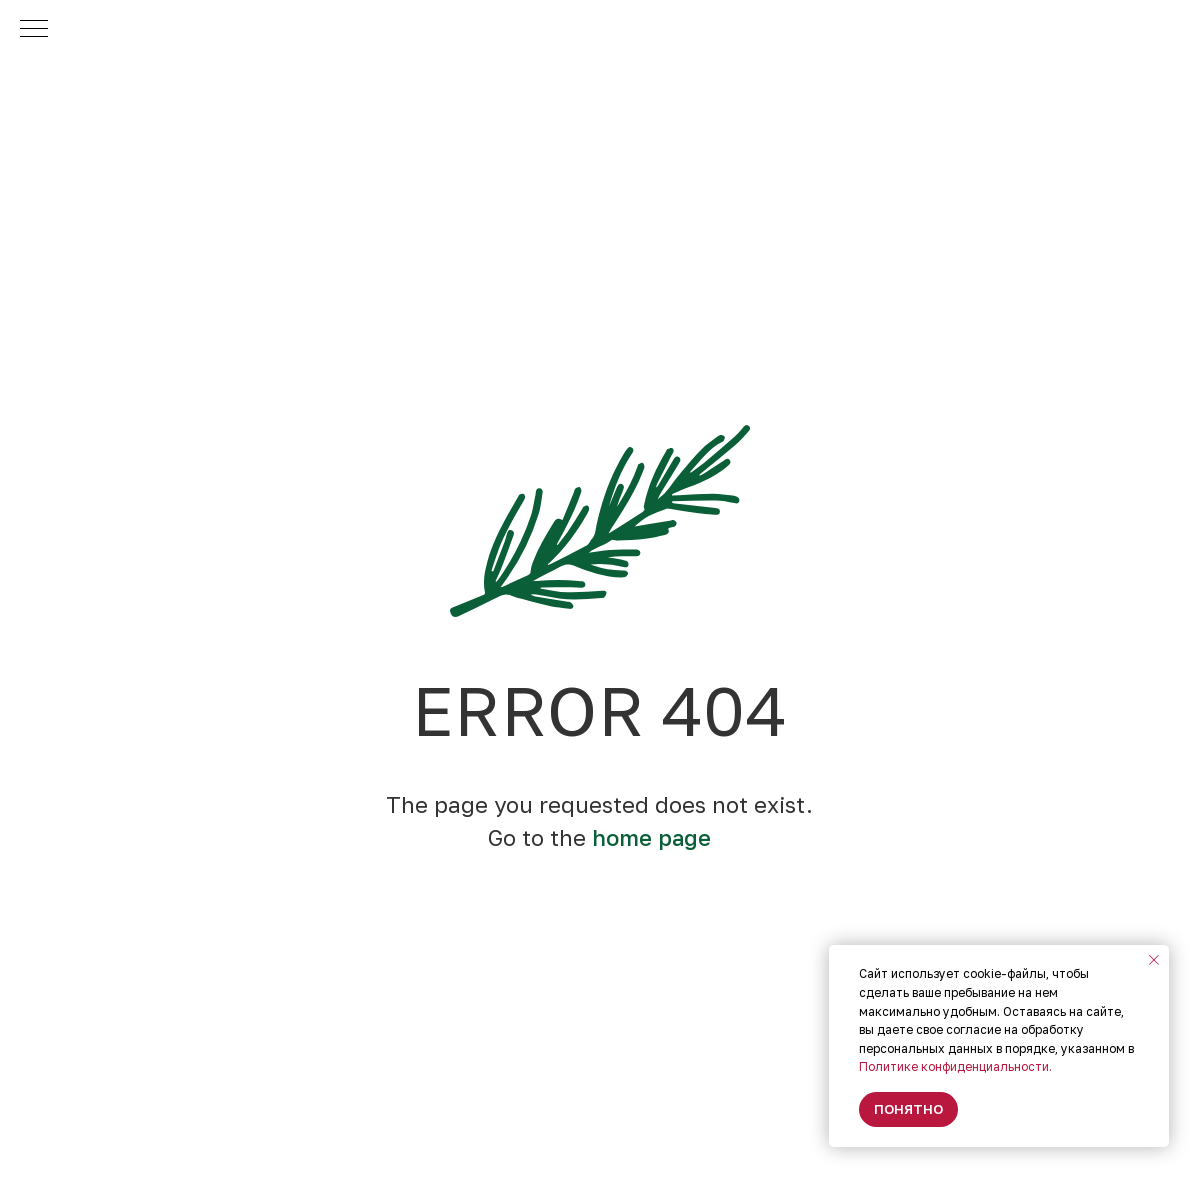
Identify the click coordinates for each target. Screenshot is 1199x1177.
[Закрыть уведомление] (1154, 960)
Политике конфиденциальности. (955, 1066)
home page (651, 837)
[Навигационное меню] (34, 30)
